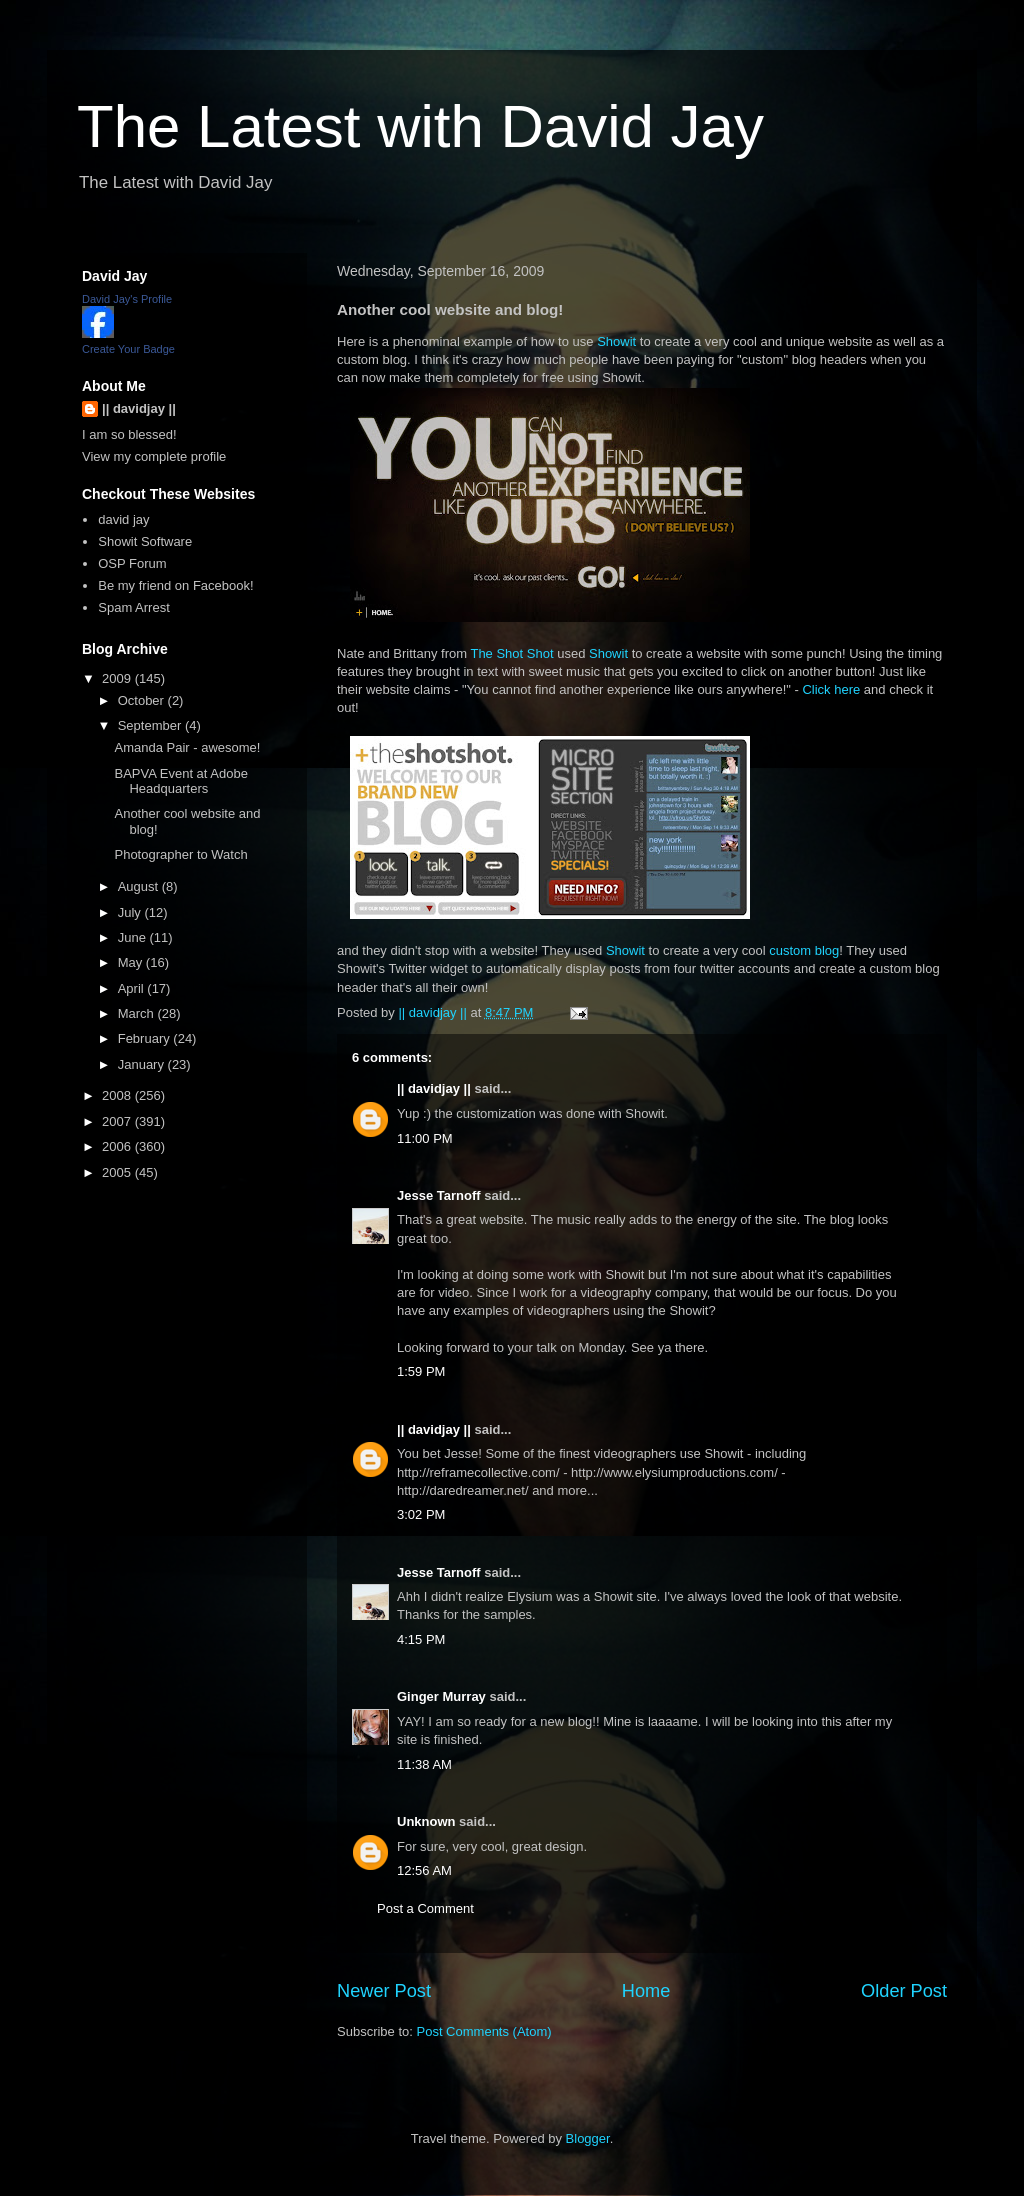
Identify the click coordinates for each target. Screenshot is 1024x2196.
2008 (118, 1095)
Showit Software (145, 541)
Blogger (588, 2138)
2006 (118, 1146)
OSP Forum (132, 563)
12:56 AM (424, 1870)
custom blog (804, 950)
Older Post (904, 1991)
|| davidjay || (434, 1088)
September (151, 725)
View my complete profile (154, 456)
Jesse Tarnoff (439, 1195)
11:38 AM (424, 1764)
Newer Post (384, 1991)
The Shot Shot (511, 653)
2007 (118, 1121)
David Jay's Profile (127, 299)
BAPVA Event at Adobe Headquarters (180, 781)
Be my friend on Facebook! (175, 585)
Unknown (426, 1821)
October (143, 700)
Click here (831, 689)
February (146, 1038)
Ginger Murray (441, 1696)
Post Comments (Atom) (484, 2031)
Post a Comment (425, 1908)
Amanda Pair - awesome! (187, 747)
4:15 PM (421, 1639)
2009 (118, 678)
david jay (123, 519)
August (140, 886)
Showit (616, 341)
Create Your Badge (128, 349)
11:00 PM (425, 1138)
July (131, 912)
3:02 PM (421, 1514)
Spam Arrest (134, 607)
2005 (118, 1172)
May (132, 962)
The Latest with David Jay (420, 126)
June (134, 937)
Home (646, 1991)
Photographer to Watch (180, 854)
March (138, 1013)
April (133, 988)
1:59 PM (421, 1371)
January (143, 1064)
